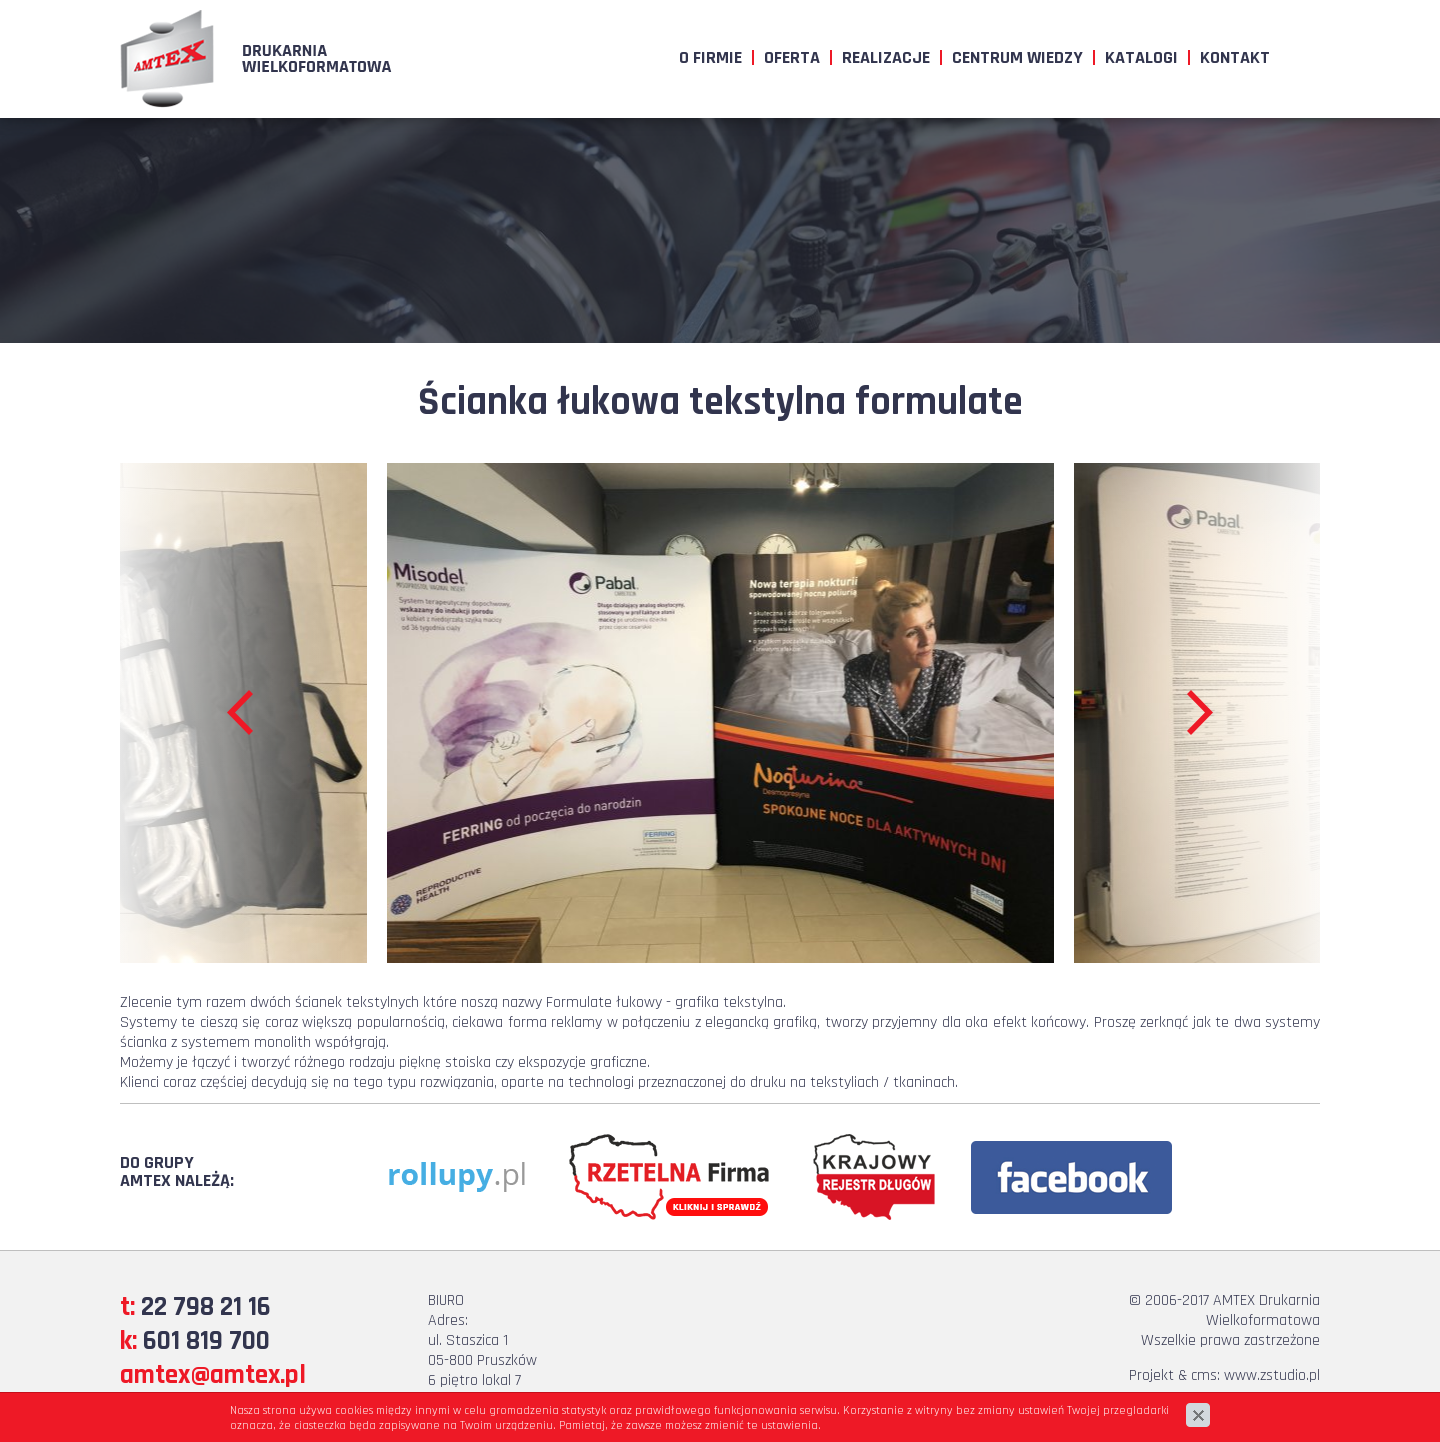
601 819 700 (206, 1341)
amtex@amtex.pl (213, 1375)
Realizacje (886, 57)
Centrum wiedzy (1017, 57)
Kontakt (1235, 57)
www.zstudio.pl (1272, 1375)
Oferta (792, 57)
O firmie (710, 57)
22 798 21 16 (206, 1307)
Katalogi (1141, 57)
